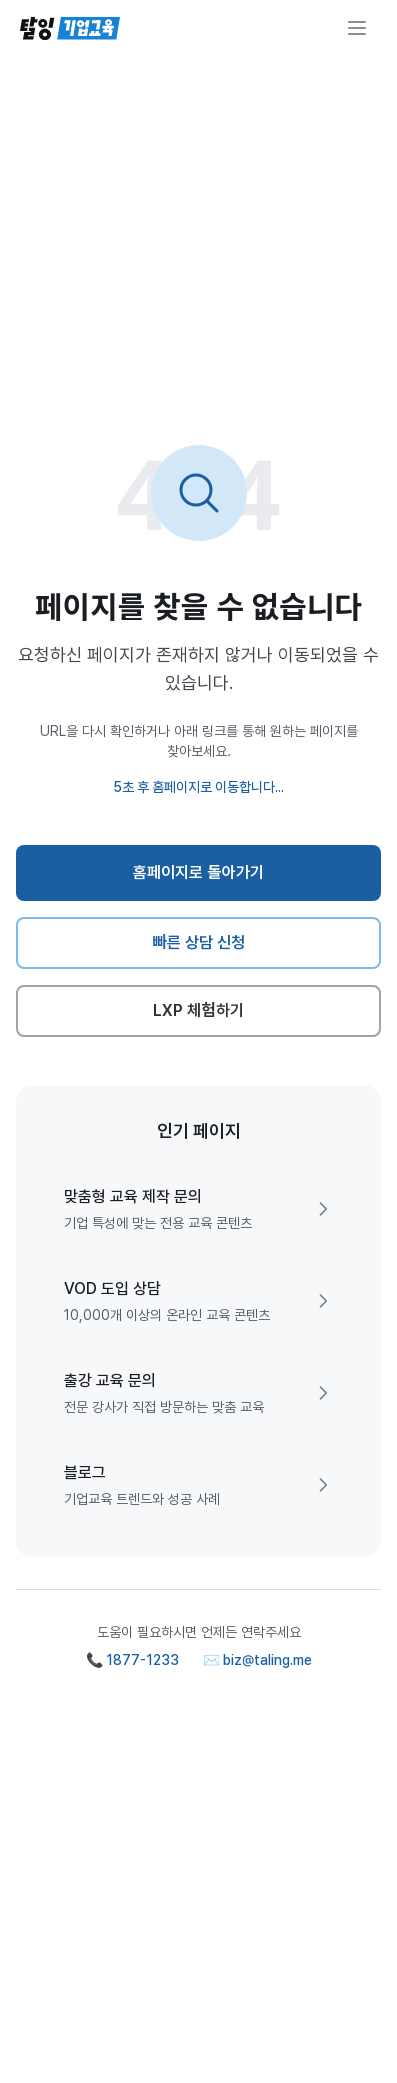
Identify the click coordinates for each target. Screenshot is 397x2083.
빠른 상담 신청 (198, 942)
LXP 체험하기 (198, 1010)
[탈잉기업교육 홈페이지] (70, 28)
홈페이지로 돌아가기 (198, 872)
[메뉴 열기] (357, 28)
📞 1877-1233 (132, 1660)
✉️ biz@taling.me (257, 1660)
